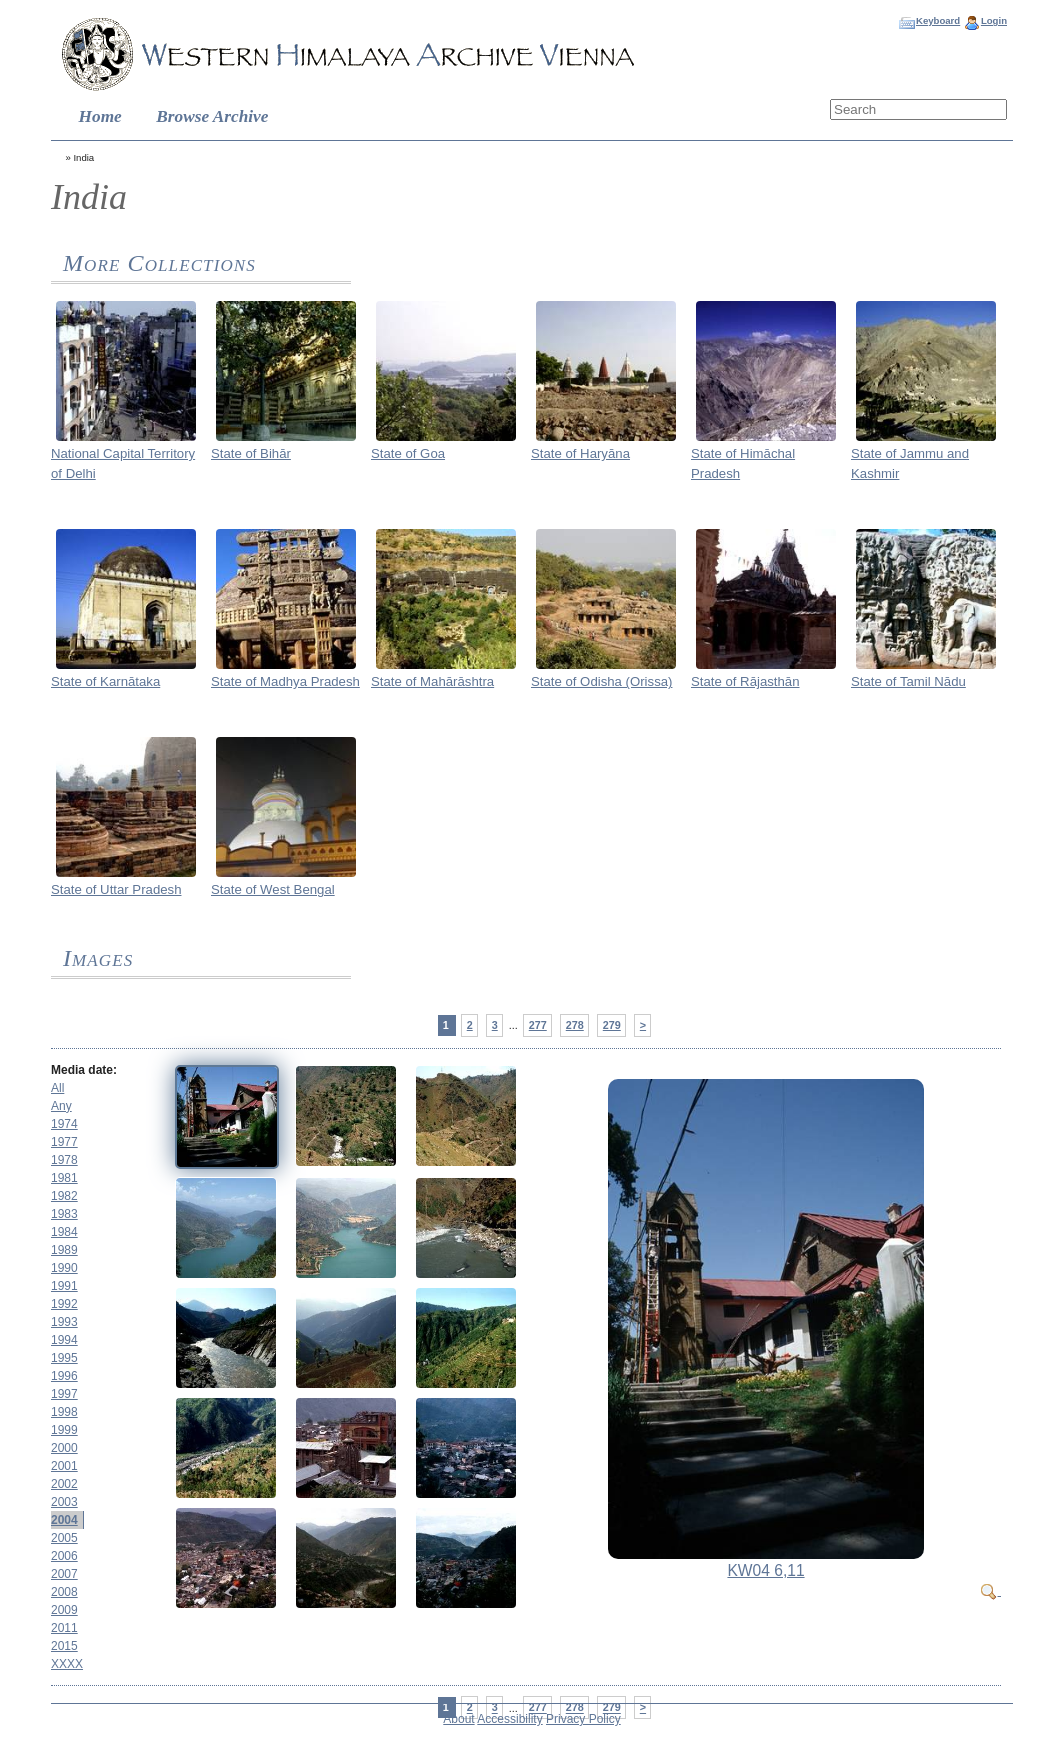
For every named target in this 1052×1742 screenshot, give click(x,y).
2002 (64, 1484)
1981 (64, 1178)
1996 (64, 1376)
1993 (64, 1322)
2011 (64, 1628)
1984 (64, 1232)
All (57, 1088)
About (458, 1719)
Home (100, 116)
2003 (64, 1502)
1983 (64, 1214)
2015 (64, 1646)
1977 (64, 1142)
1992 (64, 1304)
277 (538, 1025)
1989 (64, 1250)
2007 (64, 1574)
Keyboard (938, 20)
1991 (64, 1286)
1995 (64, 1358)
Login (994, 20)
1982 (64, 1196)
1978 (64, 1160)
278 (575, 1025)
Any (61, 1106)
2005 (64, 1538)
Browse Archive (212, 116)
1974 (64, 1124)
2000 (64, 1448)
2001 (64, 1466)
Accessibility (509, 1719)
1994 (64, 1340)
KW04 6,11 (765, 1570)
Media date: (84, 1070)
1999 (64, 1430)
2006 (64, 1556)
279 (612, 1025)
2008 (64, 1592)
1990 (64, 1268)
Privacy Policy (583, 1719)
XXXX (67, 1664)
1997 (64, 1394)
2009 (64, 1610)
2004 (64, 1520)
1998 (64, 1412)
